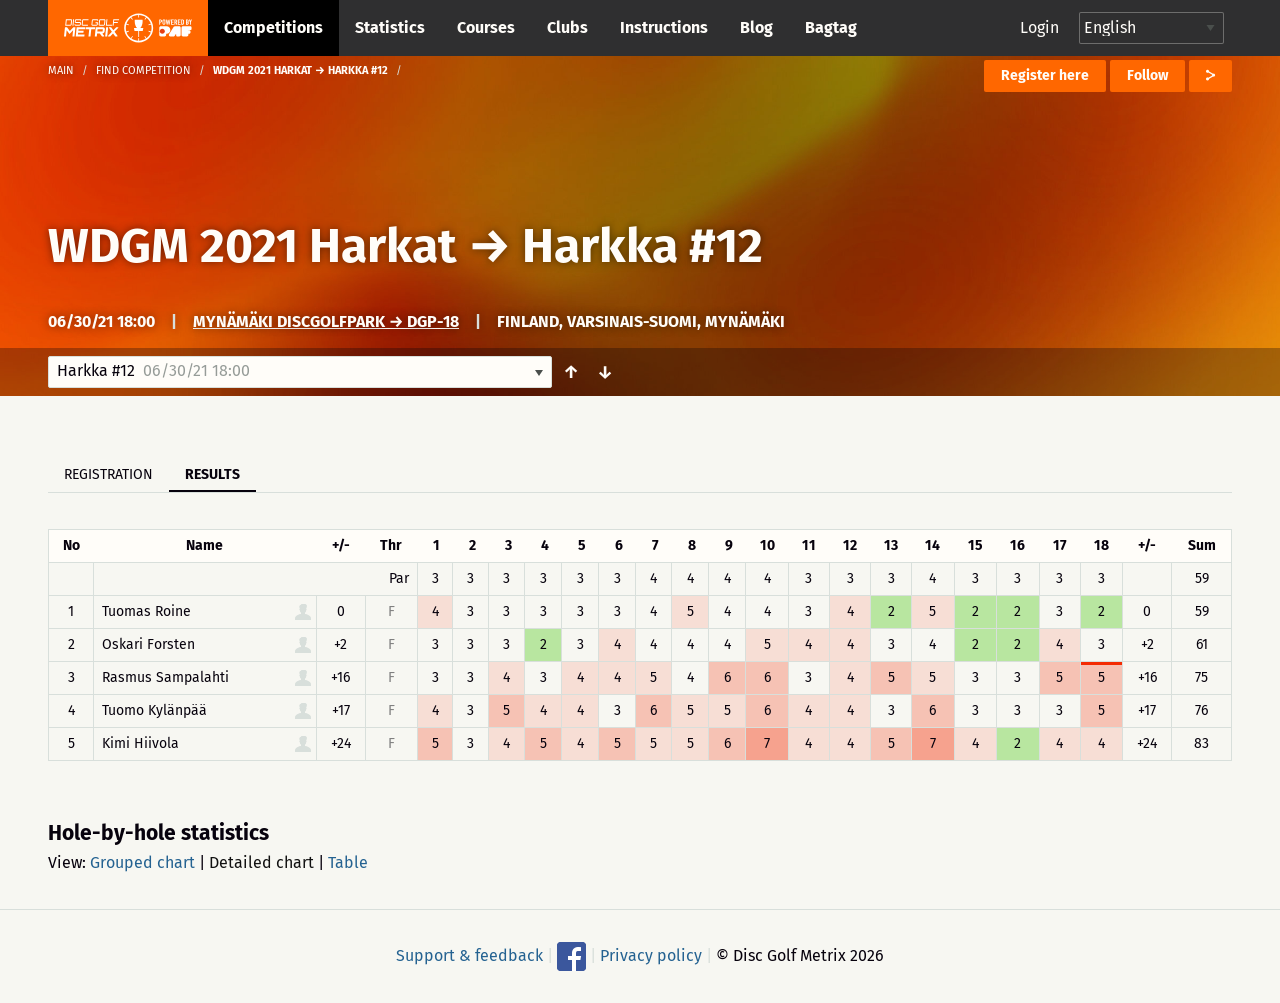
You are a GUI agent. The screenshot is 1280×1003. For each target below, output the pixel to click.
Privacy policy (651, 955)
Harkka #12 (642, 246)
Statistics (390, 27)
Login (1039, 27)
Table (348, 862)
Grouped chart (142, 862)
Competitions (273, 27)
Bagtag (831, 27)
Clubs (567, 27)
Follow (1147, 75)
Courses (486, 27)
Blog (756, 27)
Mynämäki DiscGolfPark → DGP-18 (326, 321)
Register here (1045, 75)
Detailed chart (261, 862)
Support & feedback (469, 955)
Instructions (664, 27)
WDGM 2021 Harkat (252, 246)
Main (61, 70)
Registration (108, 474)
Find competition (143, 70)
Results (212, 474)
